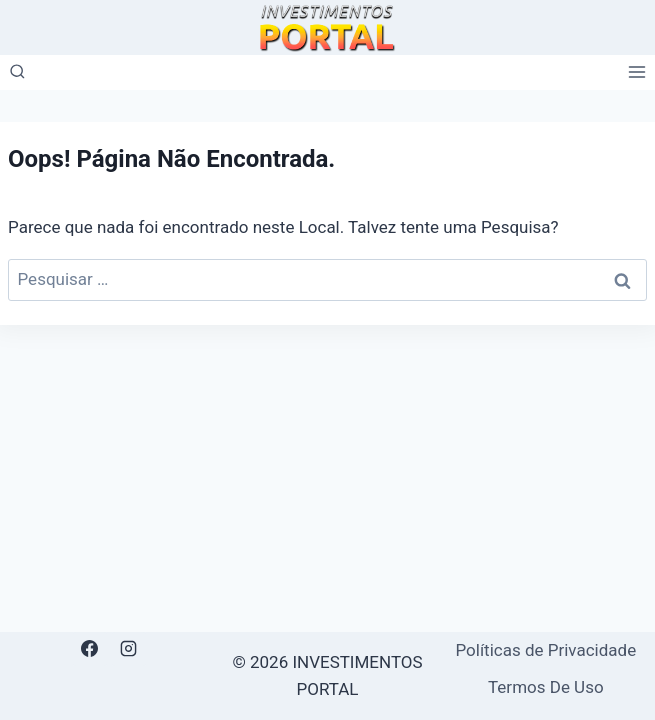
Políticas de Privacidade (545, 650)
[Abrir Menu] (636, 72)
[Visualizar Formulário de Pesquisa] (17, 72)
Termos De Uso (546, 687)
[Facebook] (90, 649)
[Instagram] (129, 649)
